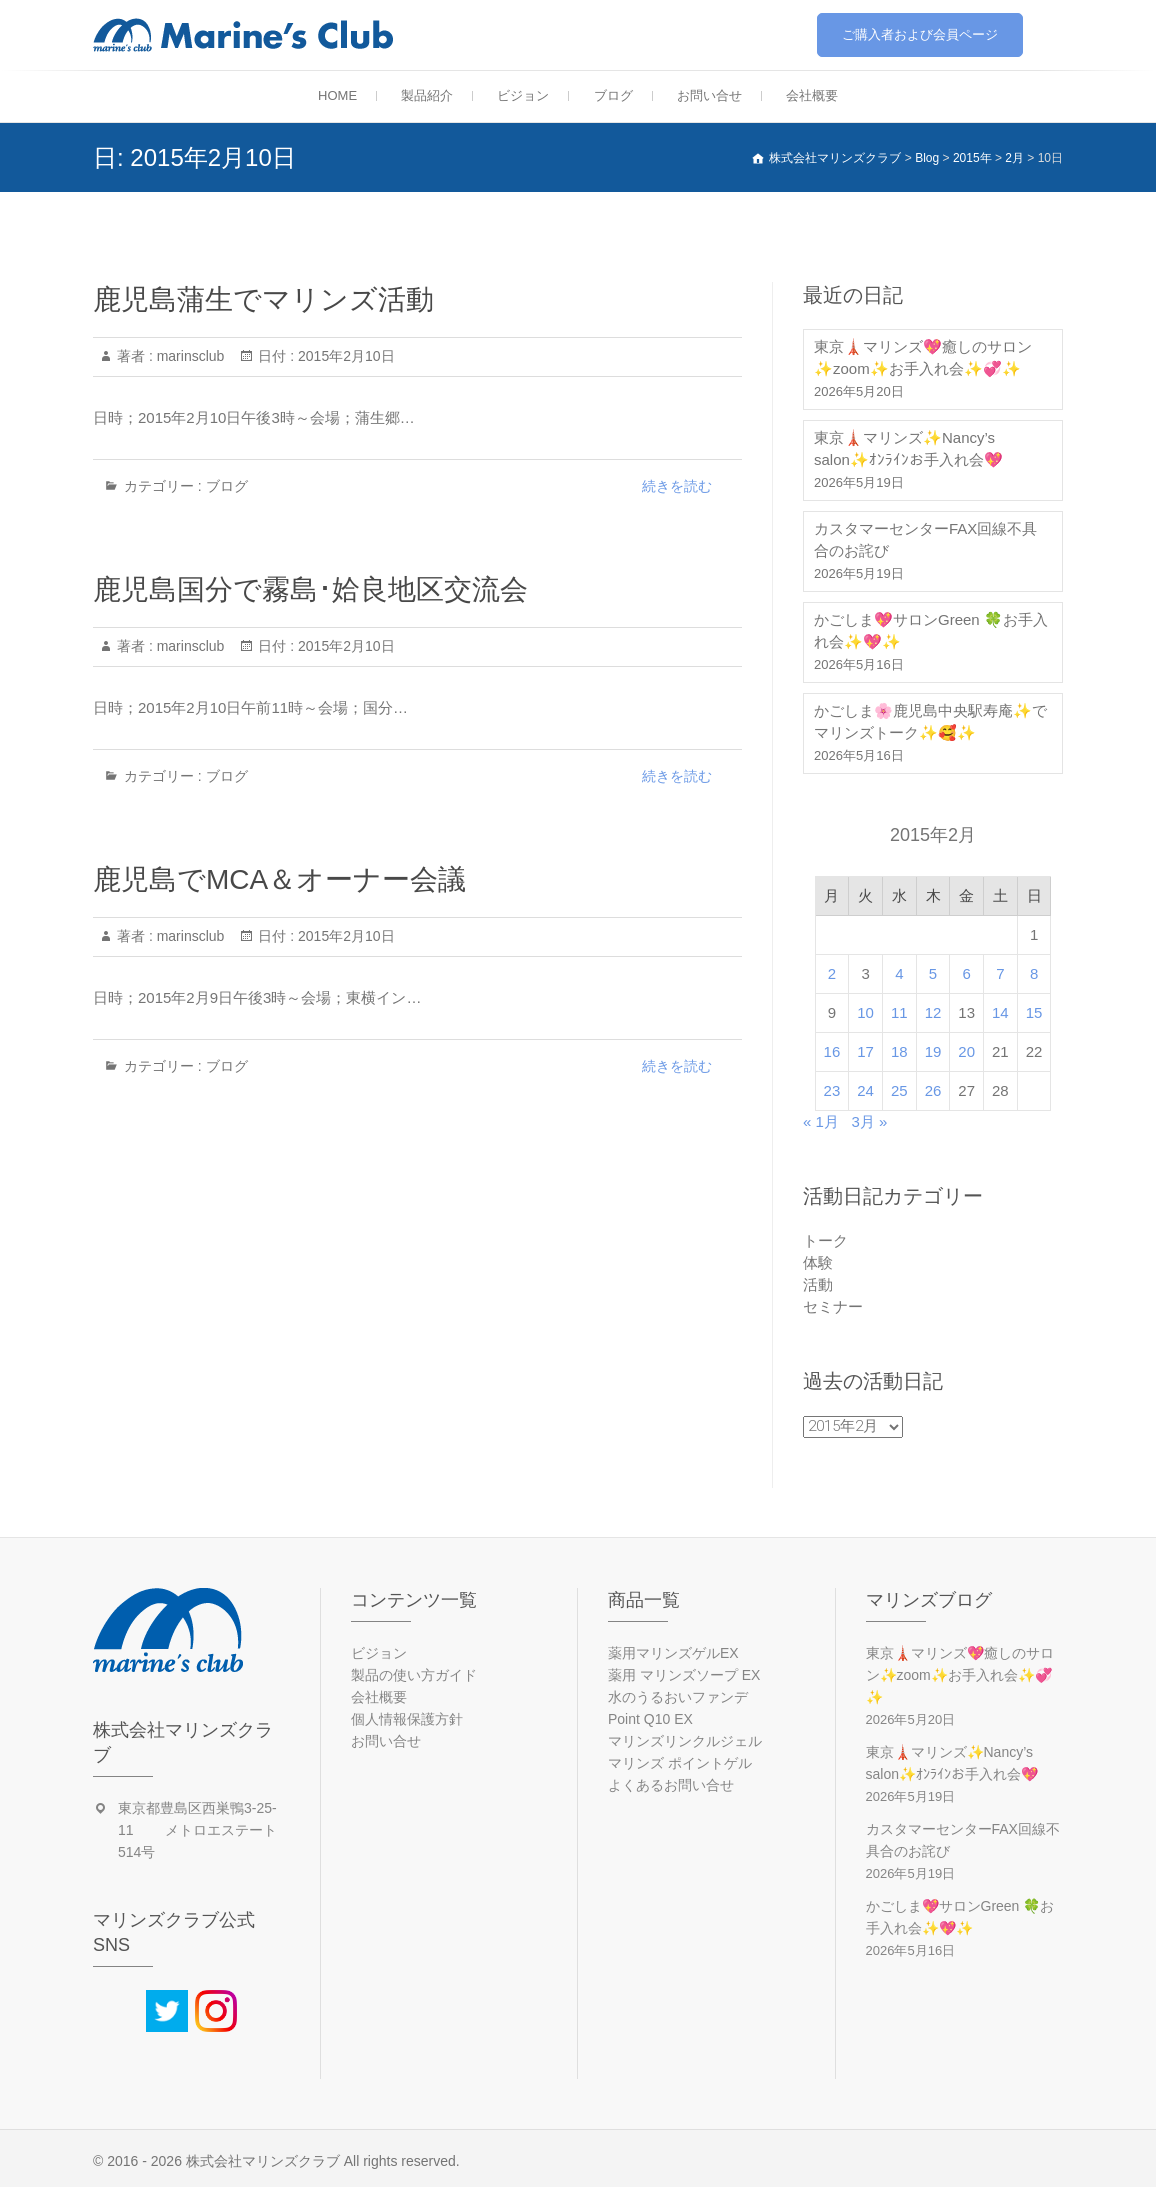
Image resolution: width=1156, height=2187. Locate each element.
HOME (337, 95)
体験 (818, 1262)
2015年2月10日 (344, 356)
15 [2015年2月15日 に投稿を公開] (1034, 1012)
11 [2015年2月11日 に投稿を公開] (899, 1012)
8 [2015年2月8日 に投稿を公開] (1034, 973)
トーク (825, 1240)
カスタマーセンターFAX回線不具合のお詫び (925, 539)
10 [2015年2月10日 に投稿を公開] (865, 1012)
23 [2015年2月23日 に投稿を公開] (832, 1090)
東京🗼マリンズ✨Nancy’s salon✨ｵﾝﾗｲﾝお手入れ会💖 (908, 448)
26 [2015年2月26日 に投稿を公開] (933, 1090)
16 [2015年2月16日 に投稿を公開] (832, 1051)
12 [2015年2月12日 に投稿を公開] (933, 1012)
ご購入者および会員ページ (920, 34)
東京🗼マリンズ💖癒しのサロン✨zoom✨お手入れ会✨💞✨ (923, 357)
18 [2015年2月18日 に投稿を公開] (899, 1051)
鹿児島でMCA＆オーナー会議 (279, 879)
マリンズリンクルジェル (685, 1741)
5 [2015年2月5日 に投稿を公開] (933, 973)
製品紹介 (427, 95)
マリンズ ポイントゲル (680, 1763)
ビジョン (523, 95)
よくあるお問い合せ (671, 1785)
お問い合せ (709, 95)
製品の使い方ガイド (414, 1675)
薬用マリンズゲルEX (673, 1653)
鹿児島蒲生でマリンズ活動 (263, 299)
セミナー (833, 1306)
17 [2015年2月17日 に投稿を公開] (865, 1051)
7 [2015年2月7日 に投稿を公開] (1000, 973)
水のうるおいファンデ (678, 1697)
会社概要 (812, 95)
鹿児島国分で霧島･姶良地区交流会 (310, 589)
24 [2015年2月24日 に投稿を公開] (865, 1090)
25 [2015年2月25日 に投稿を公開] (899, 1090)
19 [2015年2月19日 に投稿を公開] (933, 1051)
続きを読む (677, 486)
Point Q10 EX (650, 1719)
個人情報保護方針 (407, 1719)
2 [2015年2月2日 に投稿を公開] (832, 973)
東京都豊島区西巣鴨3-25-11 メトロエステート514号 (197, 1830)
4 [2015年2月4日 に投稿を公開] (899, 973)
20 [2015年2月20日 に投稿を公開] (966, 1051)
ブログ (613, 95)
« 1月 (821, 1121)
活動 (818, 1284)
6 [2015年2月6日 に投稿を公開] (967, 973)
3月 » (869, 1121)
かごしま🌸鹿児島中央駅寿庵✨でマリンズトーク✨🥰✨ (930, 721)
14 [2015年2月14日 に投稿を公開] (1000, 1012)
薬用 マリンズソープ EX (684, 1675)
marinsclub (189, 356)
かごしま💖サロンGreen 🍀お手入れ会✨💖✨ (931, 630)
